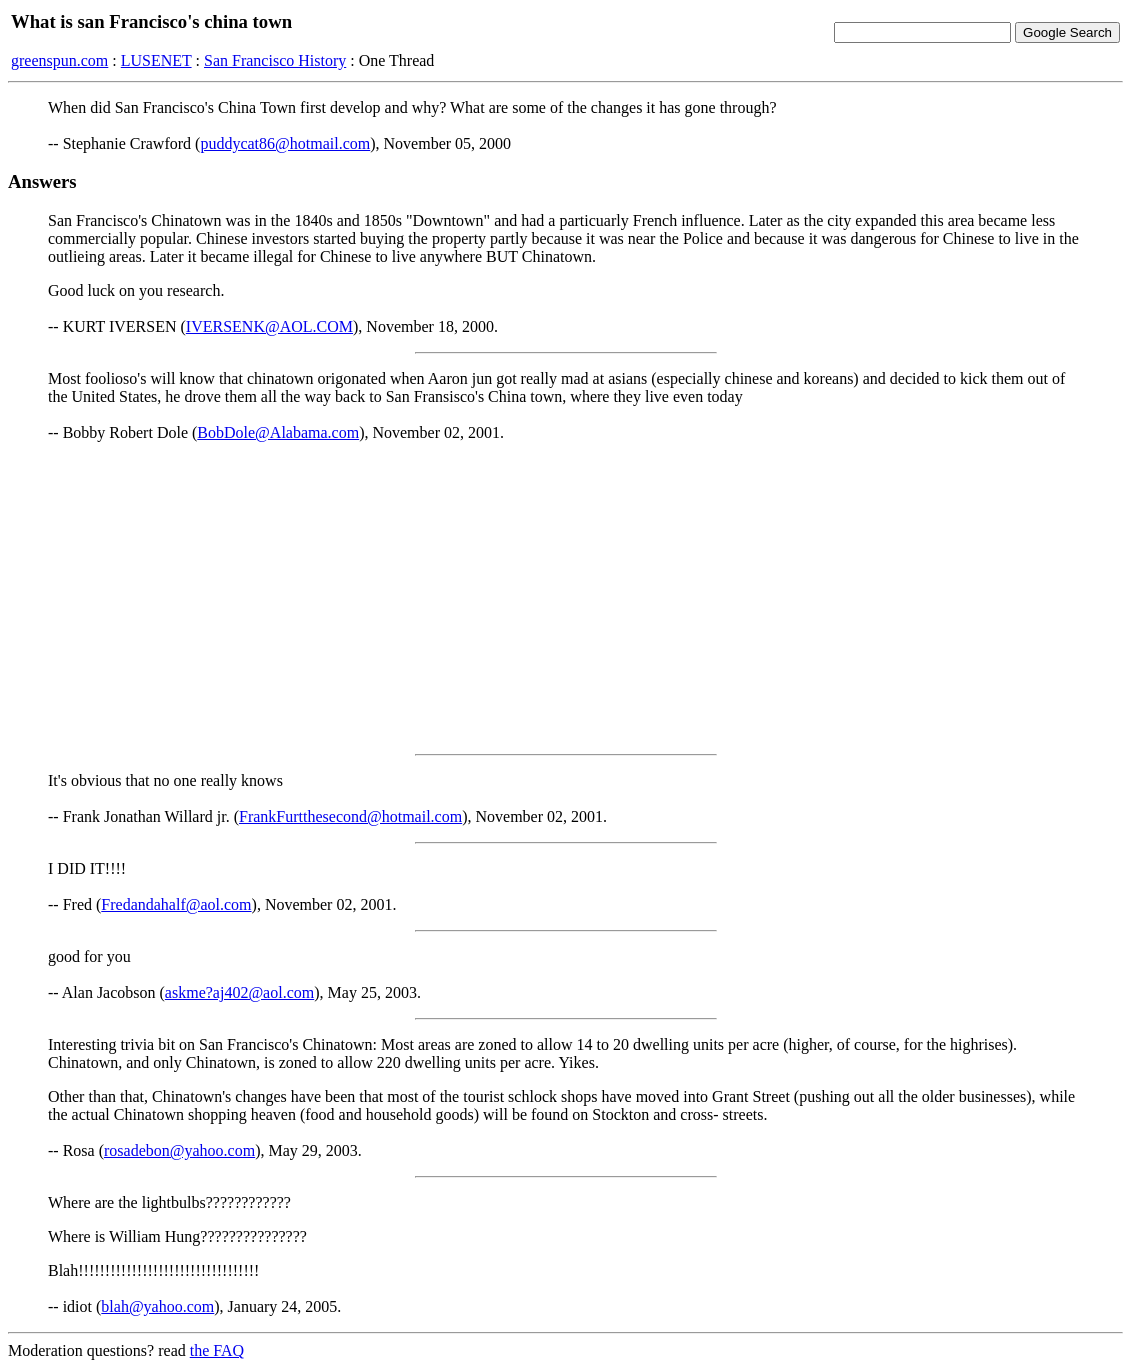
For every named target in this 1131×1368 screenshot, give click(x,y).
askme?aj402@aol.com (239, 992)
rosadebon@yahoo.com (179, 1150)
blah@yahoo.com (157, 1306)
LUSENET (156, 60)
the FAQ (217, 1350)
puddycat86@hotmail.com (285, 143)
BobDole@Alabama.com (278, 432)
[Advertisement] (565, 598)
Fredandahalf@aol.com (176, 904)
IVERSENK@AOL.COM (269, 326)
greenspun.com (59, 60)
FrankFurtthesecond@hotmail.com (350, 816)
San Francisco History (275, 60)
